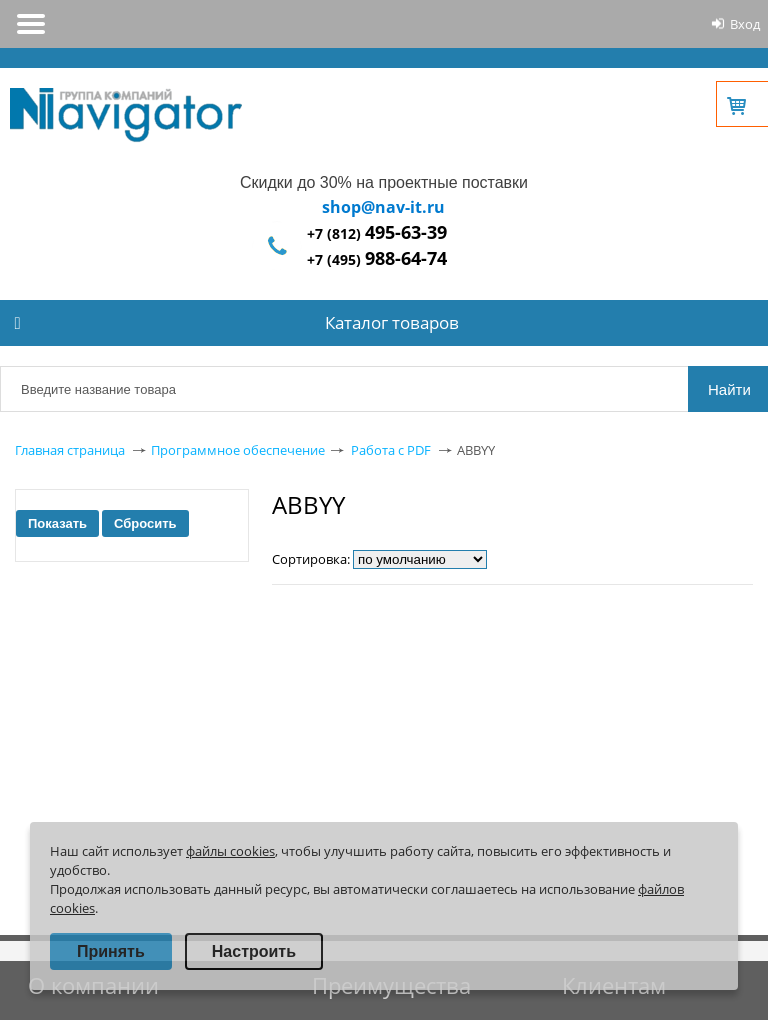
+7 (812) (377, 233)
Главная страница (70, 450)
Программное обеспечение (238, 450)
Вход (745, 24)
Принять (111, 951)
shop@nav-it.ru (383, 207)
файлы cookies (230, 851)
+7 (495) (377, 259)
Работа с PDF (391, 450)
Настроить (254, 951)
